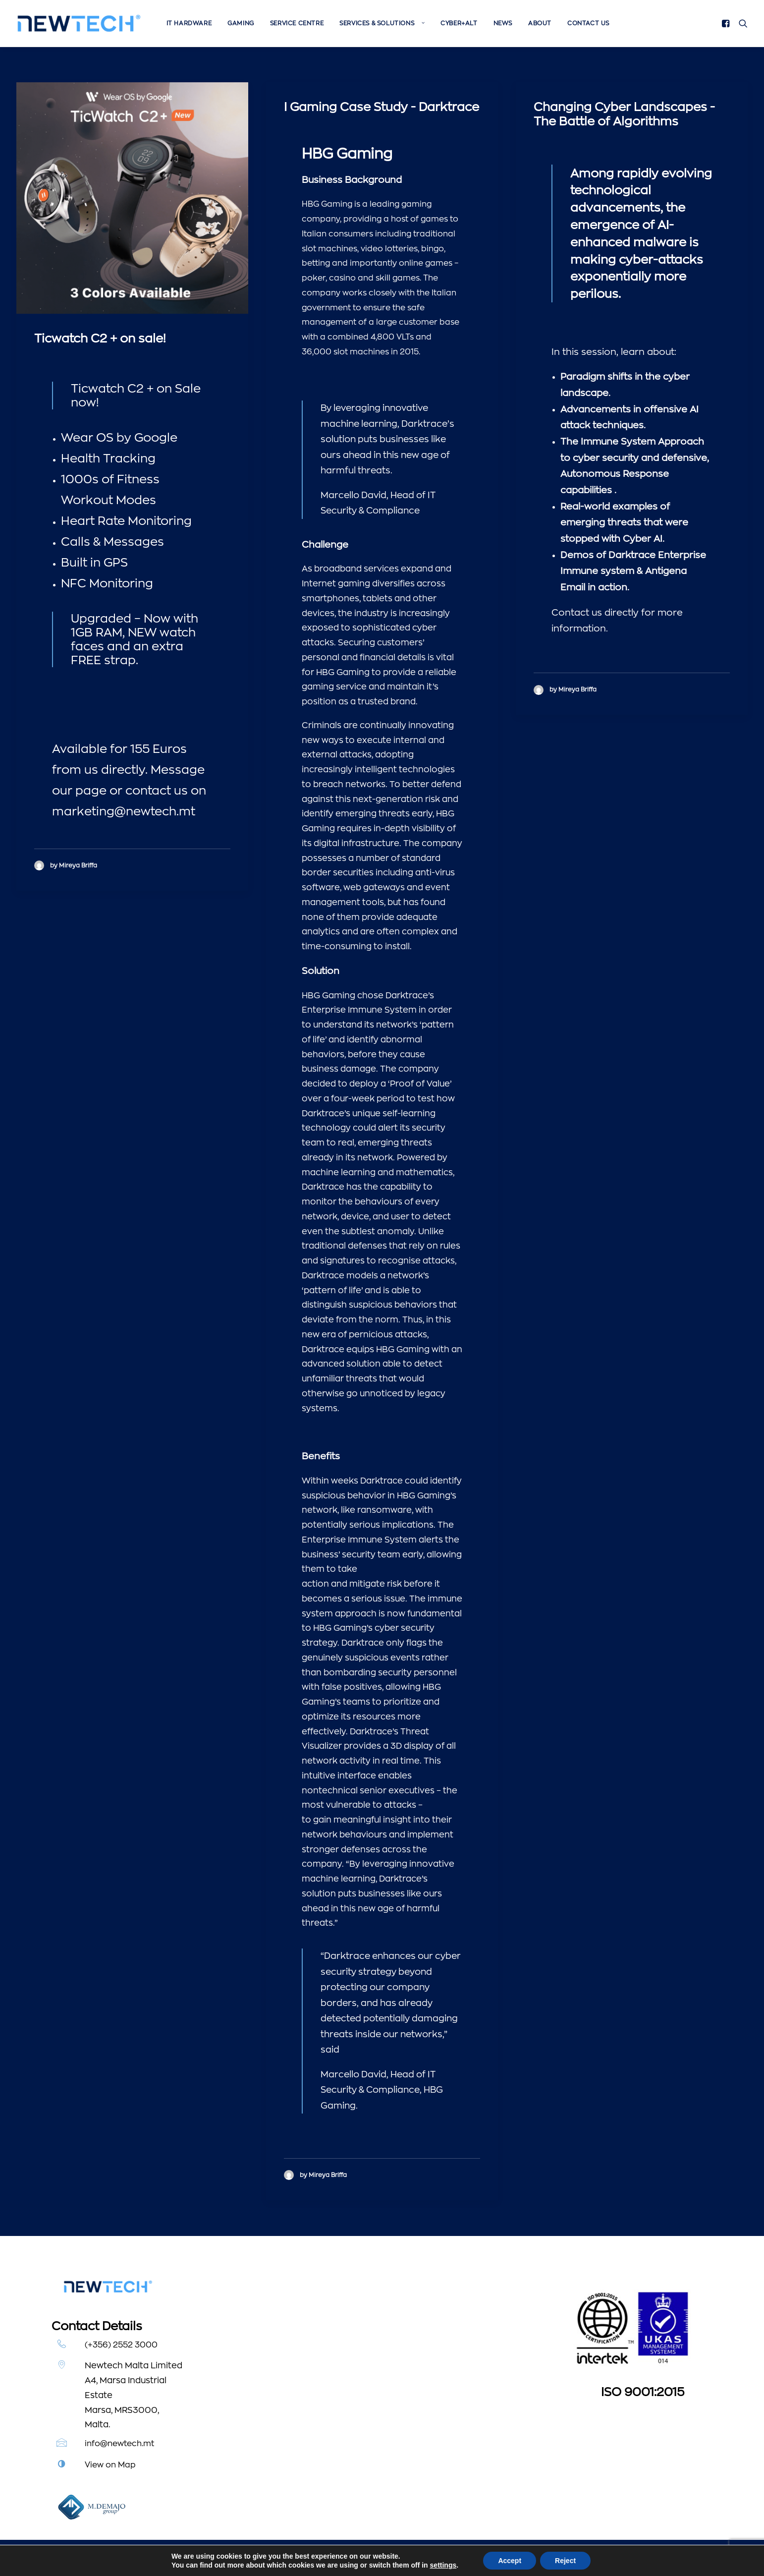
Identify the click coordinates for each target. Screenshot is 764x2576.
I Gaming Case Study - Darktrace (381, 107)
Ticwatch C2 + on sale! (99, 338)
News (502, 23)
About (539, 23)
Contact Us (588, 23)
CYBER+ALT (458, 23)
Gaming (240, 23)
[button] (727, 23)
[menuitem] (189, 23)
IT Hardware (189, 23)
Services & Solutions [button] (382, 23)
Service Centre (297, 23)
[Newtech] (79, 23)
